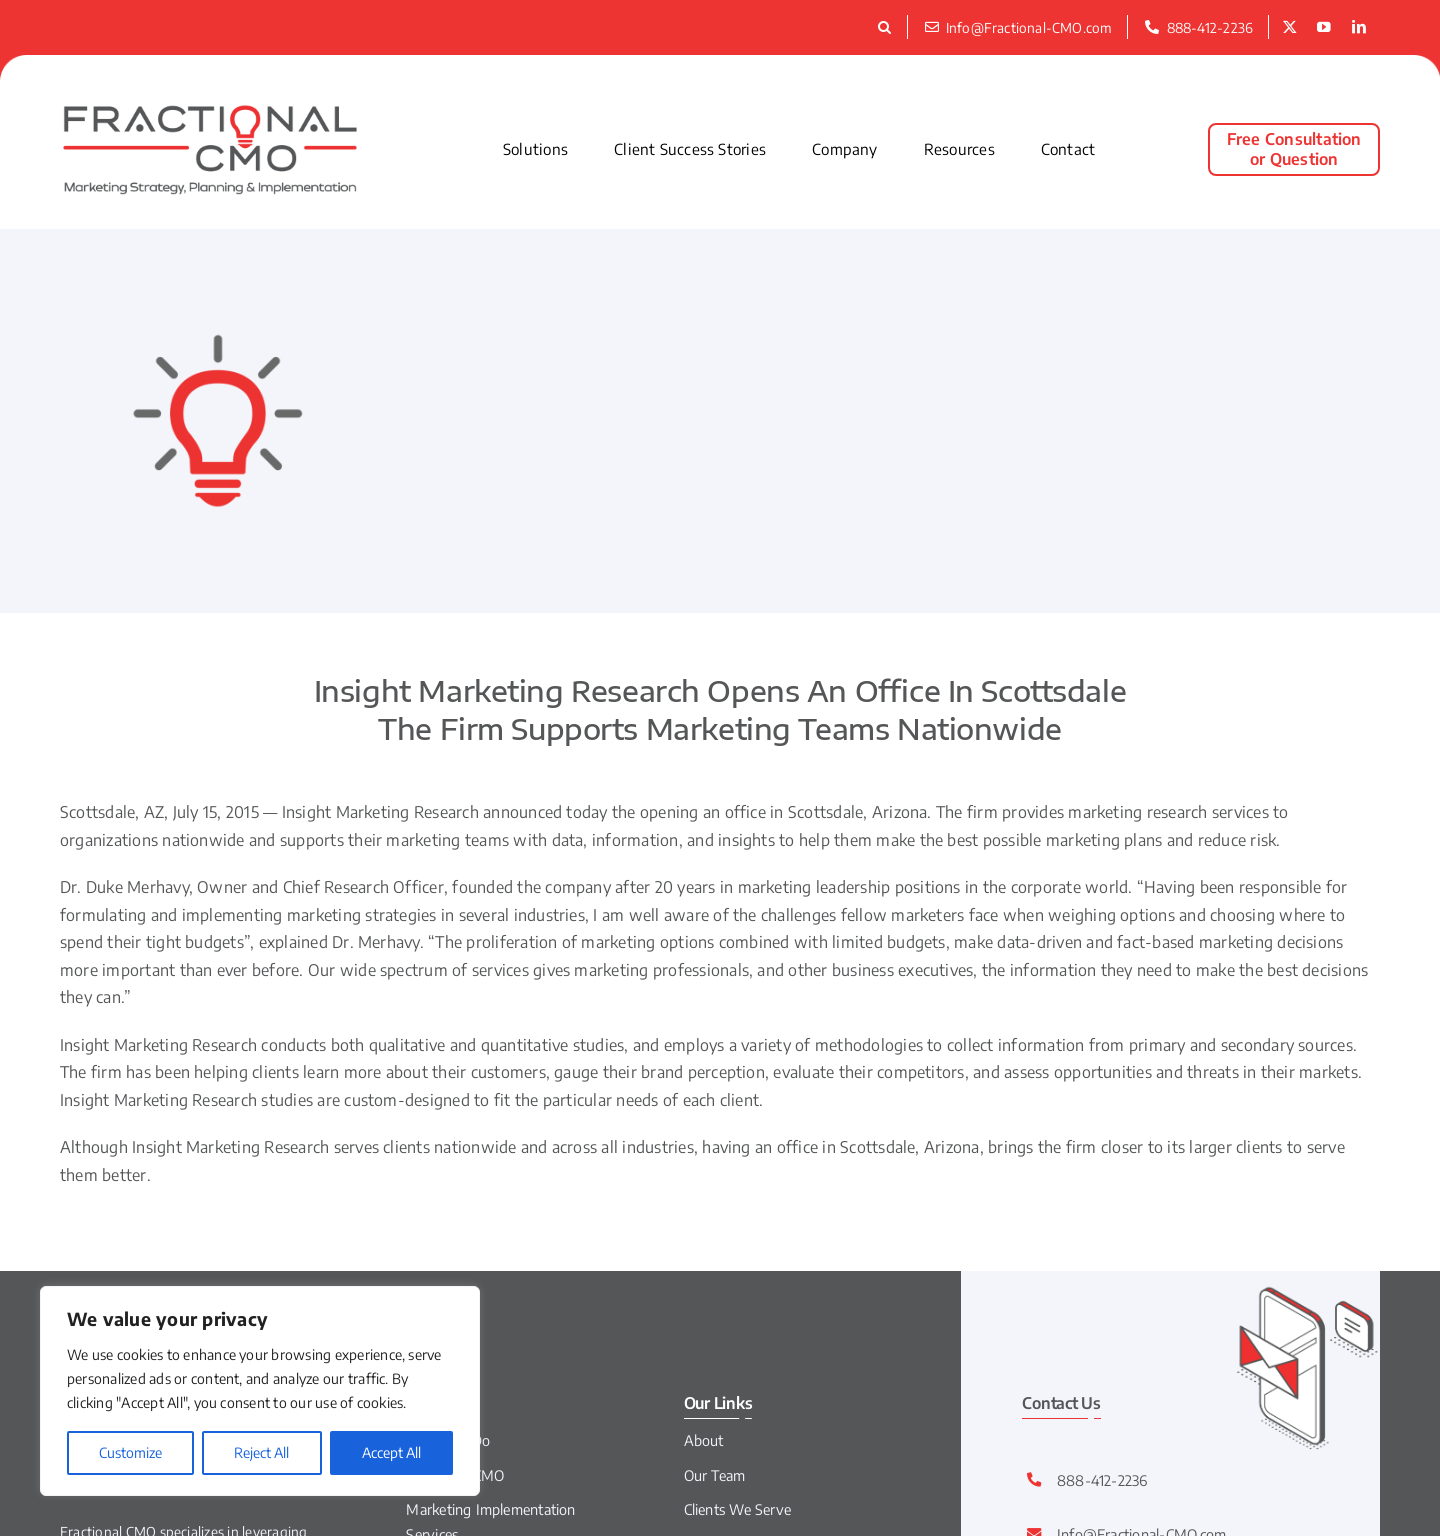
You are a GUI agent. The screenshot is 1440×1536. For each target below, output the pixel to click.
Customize (130, 1452)
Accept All (391, 1452)
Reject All (261, 1452)
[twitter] (1290, 28)
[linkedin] (1359, 28)
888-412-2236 (1102, 1480)
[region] (260, 1391)
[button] (887, 27)
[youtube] (1324, 28)
